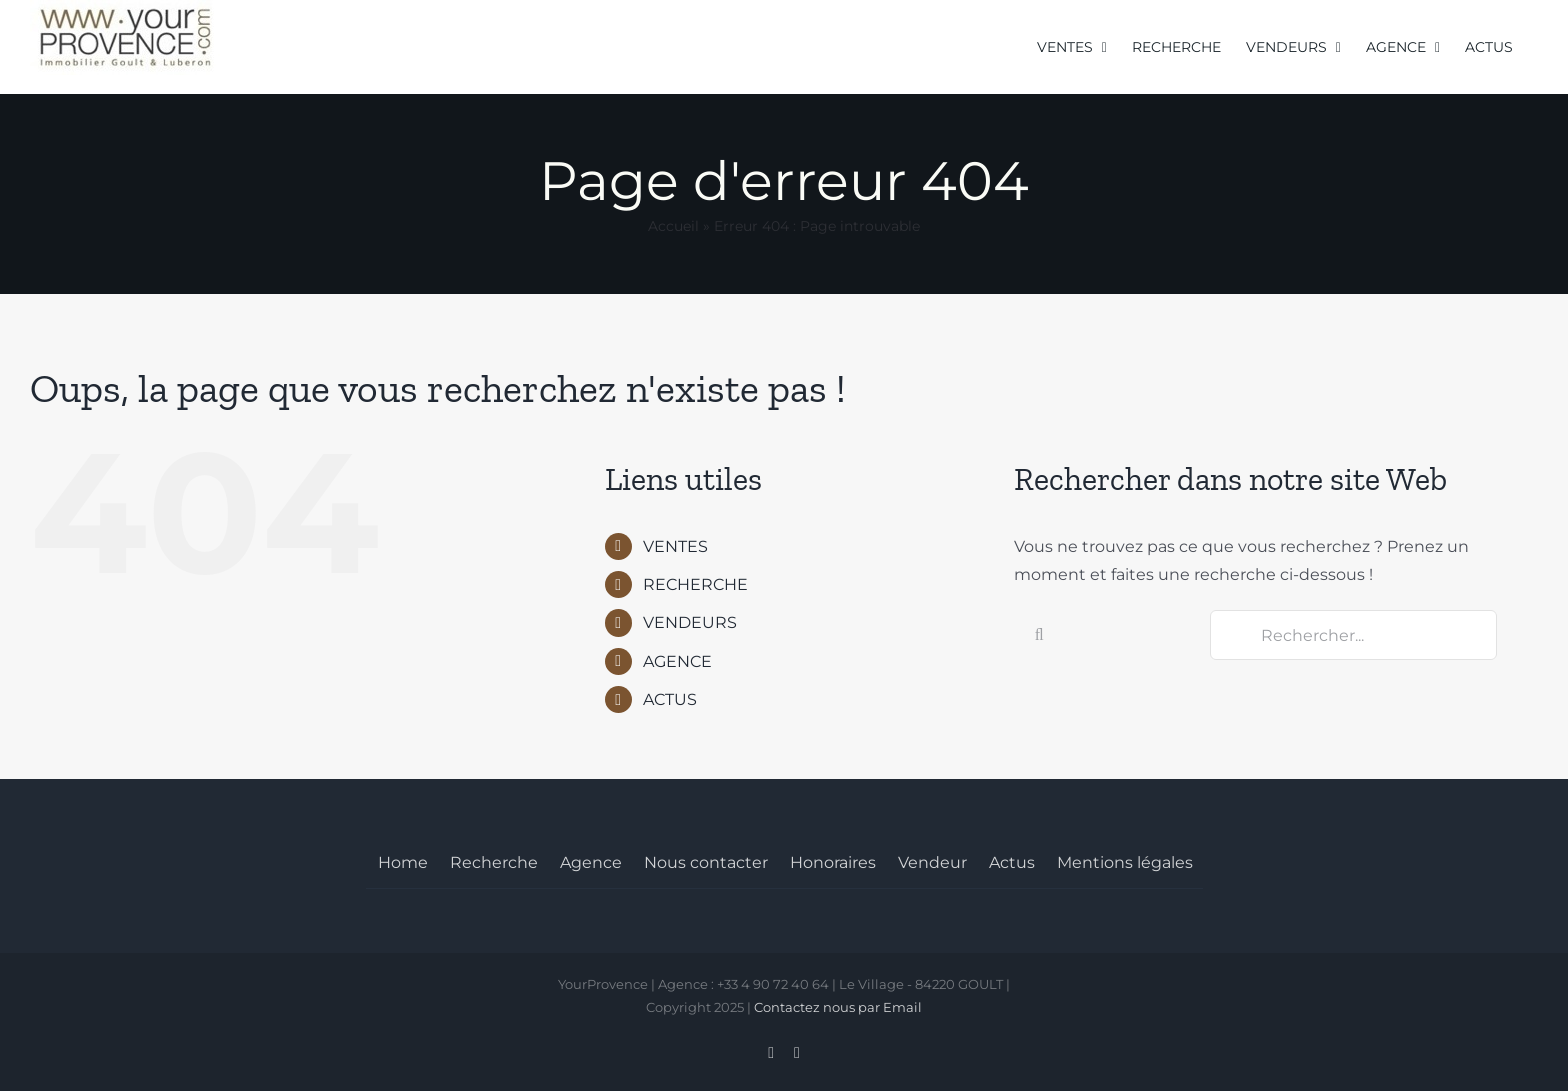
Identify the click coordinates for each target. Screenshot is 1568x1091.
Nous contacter (706, 862)
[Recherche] (1039, 635)
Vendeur (932, 862)
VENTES (675, 546)
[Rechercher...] (1353, 635)
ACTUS (670, 699)
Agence (591, 862)
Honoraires (833, 862)
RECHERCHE (695, 584)
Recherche (494, 862)
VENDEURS (690, 622)
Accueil (673, 226)
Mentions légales (1125, 862)
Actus (1012, 862)
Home (403, 862)
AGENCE (677, 661)
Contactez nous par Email (838, 1007)
